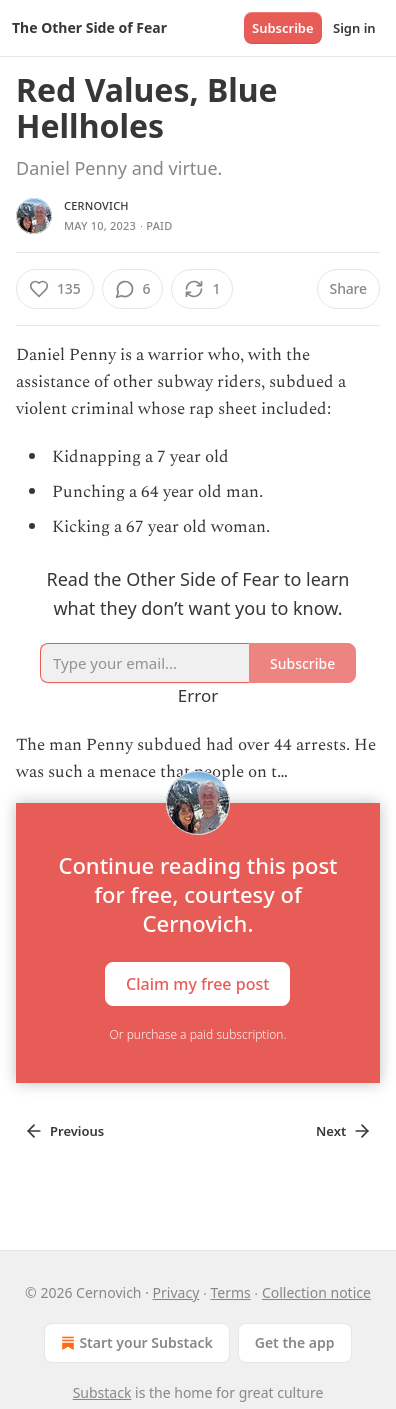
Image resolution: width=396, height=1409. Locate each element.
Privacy (176, 1292)
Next (344, 1131)
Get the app (295, 1342)
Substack (102, 1392)
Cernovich (96, 205)
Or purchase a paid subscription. (198, 1034)
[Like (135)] (55, 289)
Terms (230, 1292)
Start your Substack (134, 1343)
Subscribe (283, 28)
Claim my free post (197, 983)
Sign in (354, 28)
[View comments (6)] (133, 289)
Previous (64, 1131)
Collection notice (316, 1292)
